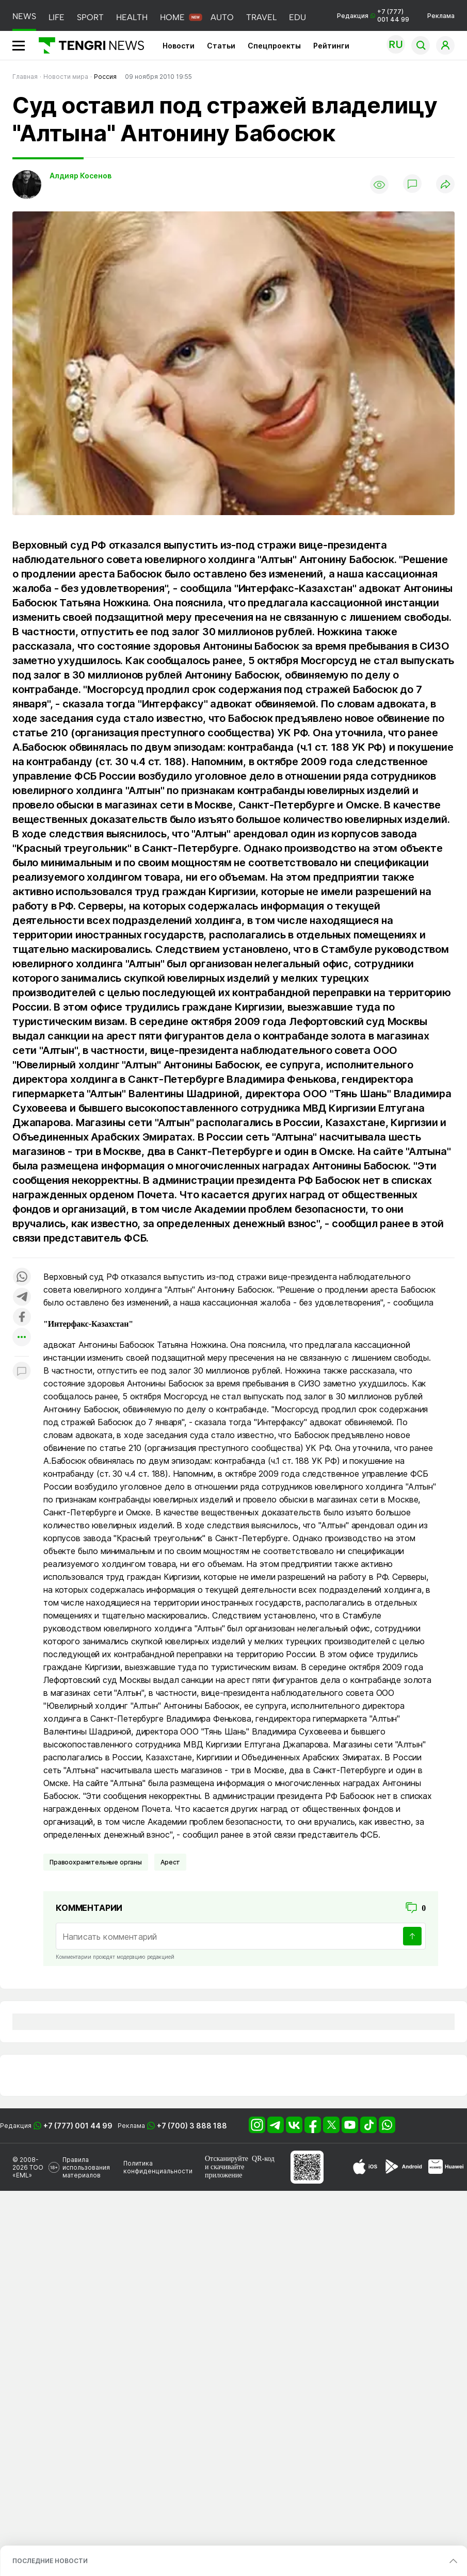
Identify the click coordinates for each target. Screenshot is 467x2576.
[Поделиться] (445, 185)
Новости (179, 45)
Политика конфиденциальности (157, 2167)
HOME (172, 17)
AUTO (222, 17)
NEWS (24, 16)
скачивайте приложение (224, 2171)
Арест (170, 1862)
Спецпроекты (274, 45)
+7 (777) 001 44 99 (77, 2125)
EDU (297, 17)
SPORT (90, 17)
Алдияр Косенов (80, 175)
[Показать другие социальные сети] (21, 1338)
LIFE (57, 17)
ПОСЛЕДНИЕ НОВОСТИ (50, 2561)
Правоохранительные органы (96, 1862)
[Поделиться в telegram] (21, 1297)
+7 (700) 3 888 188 (192, 2125)
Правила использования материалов (86, 2167)
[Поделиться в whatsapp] (21, 1277)
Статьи (221, 45)
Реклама (441, 16)
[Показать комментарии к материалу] (21, 1372)
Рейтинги (331, 45)
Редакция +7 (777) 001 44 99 (373, 15)
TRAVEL (261, 17)
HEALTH (132, 17)
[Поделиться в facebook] (21, 1318)
